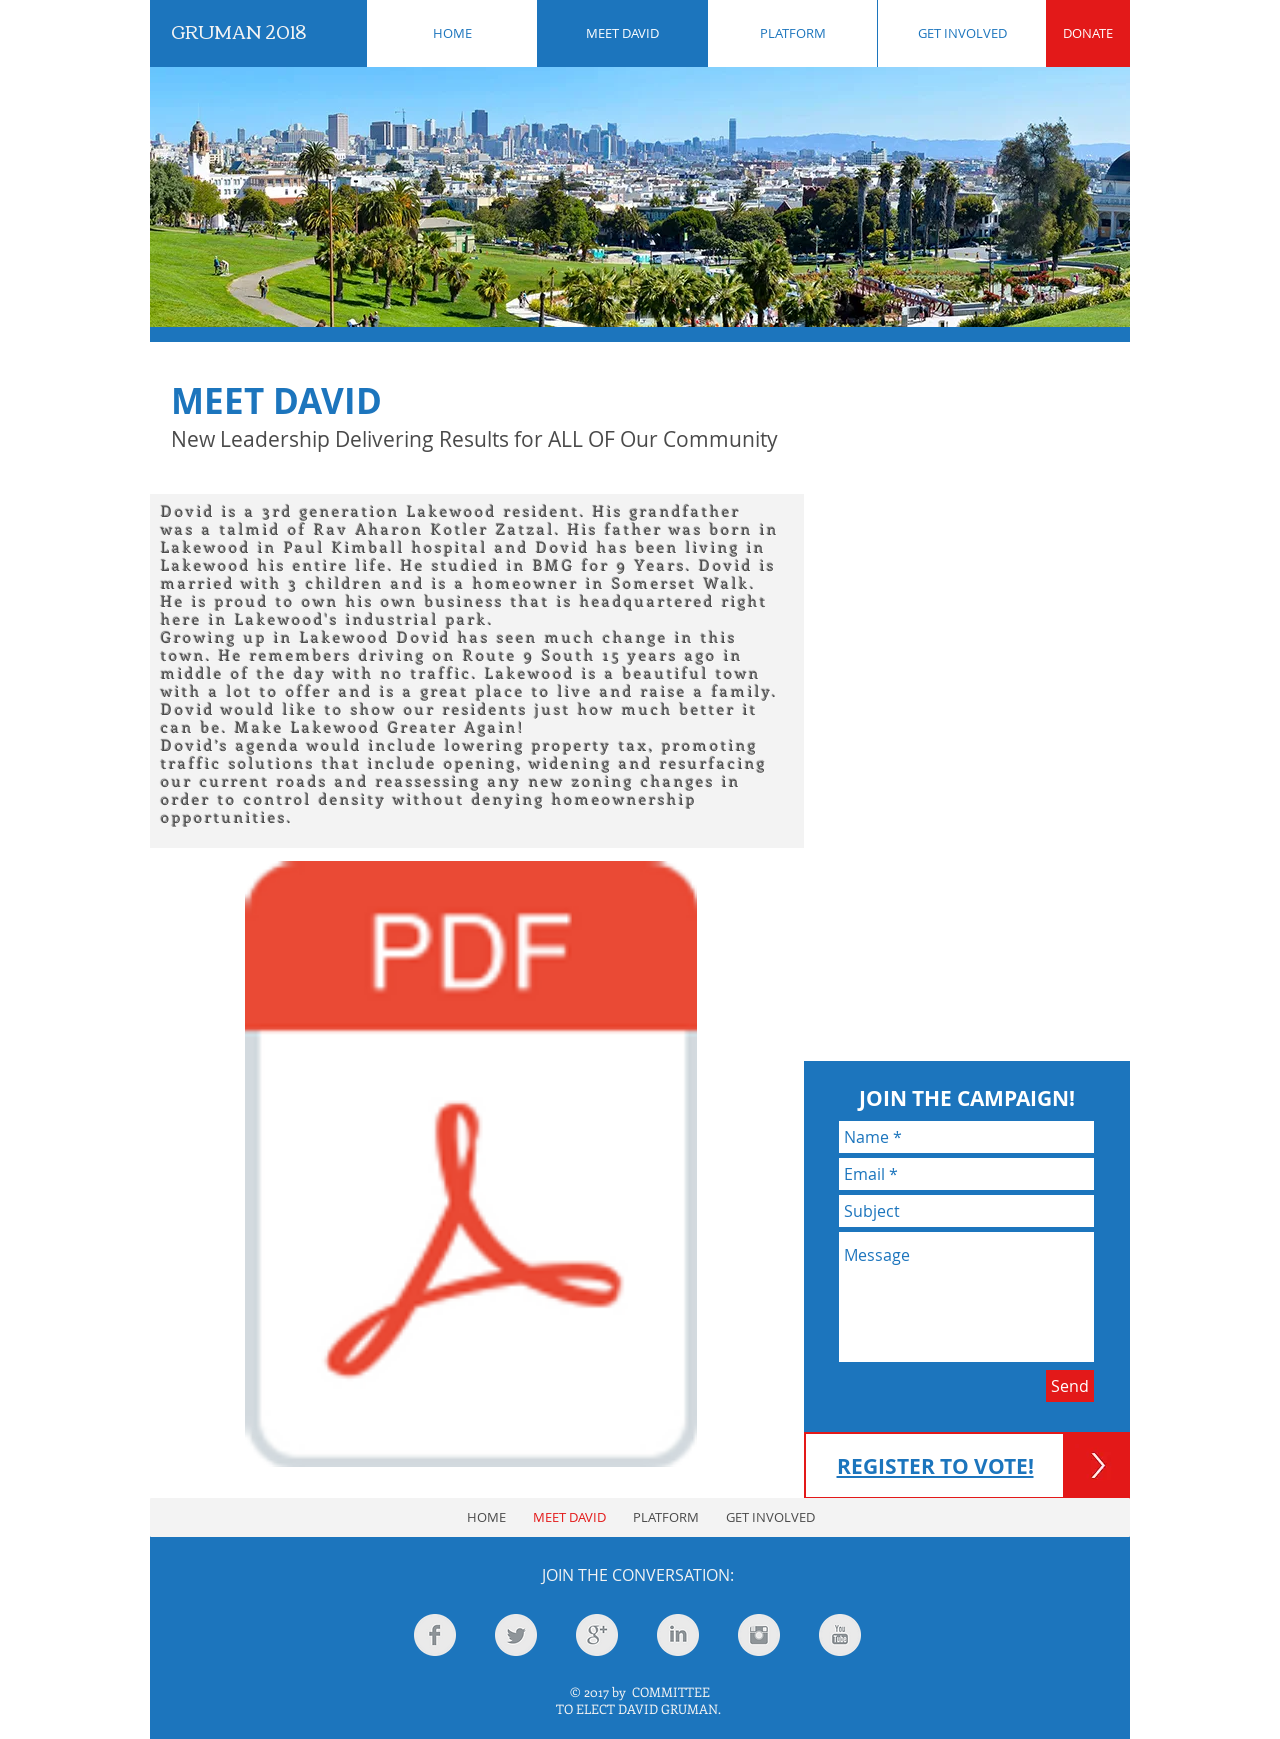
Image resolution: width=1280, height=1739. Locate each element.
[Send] (1070, 1386)
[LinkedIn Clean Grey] (678, 1635)
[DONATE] (1088, 33)
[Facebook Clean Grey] (435, 1635)
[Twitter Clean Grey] (516, 1635)
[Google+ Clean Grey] (597, 1635)
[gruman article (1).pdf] (471, 1166)
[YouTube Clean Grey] (840, 1635)
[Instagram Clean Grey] (759, 1635)
